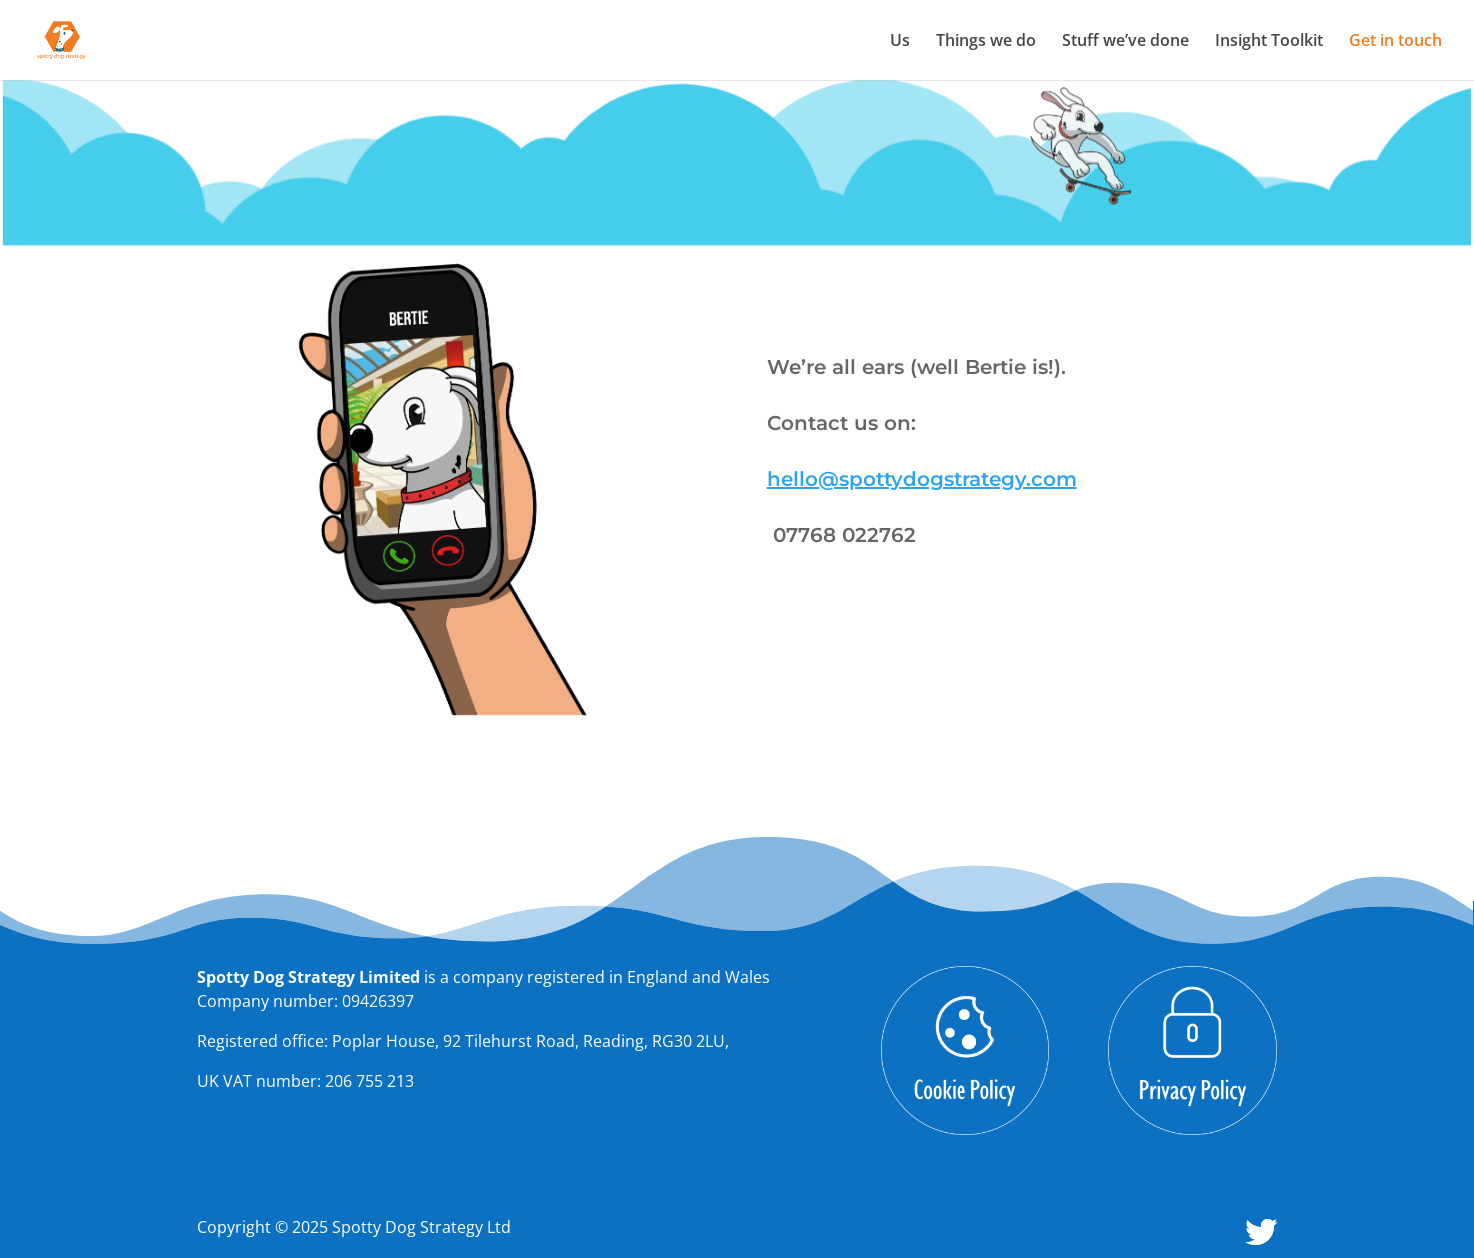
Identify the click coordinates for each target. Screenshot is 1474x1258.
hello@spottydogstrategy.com (922, 479)
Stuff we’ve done (1125, 42)
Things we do (986, 42)
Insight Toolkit (1269, 42)
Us (900, 42)
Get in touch (1395, 42)
